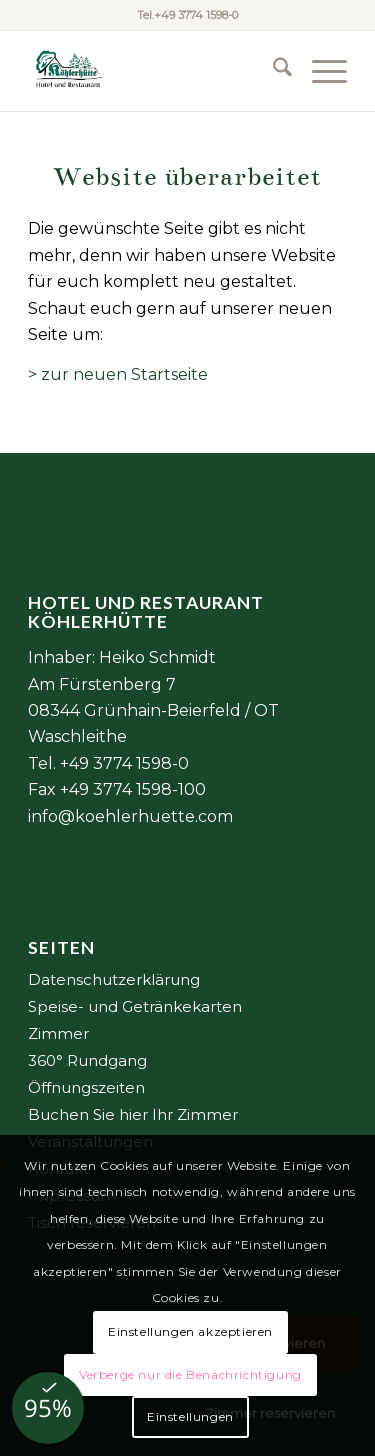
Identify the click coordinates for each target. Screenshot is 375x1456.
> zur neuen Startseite (118, 374)
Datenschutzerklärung (114, 979)
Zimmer (58, 1033)
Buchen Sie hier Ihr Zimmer (133, 1114)
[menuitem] (272, 71)
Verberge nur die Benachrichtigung (190, 1374)
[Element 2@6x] (155, 71)
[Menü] (319, 71)
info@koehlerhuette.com (130, 816)
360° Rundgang (87, 1060)
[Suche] (272, 71)
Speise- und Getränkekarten (135, 1006)
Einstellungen (190, 1416)
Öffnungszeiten (86, 1087)
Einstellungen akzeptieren (190, 1331)
